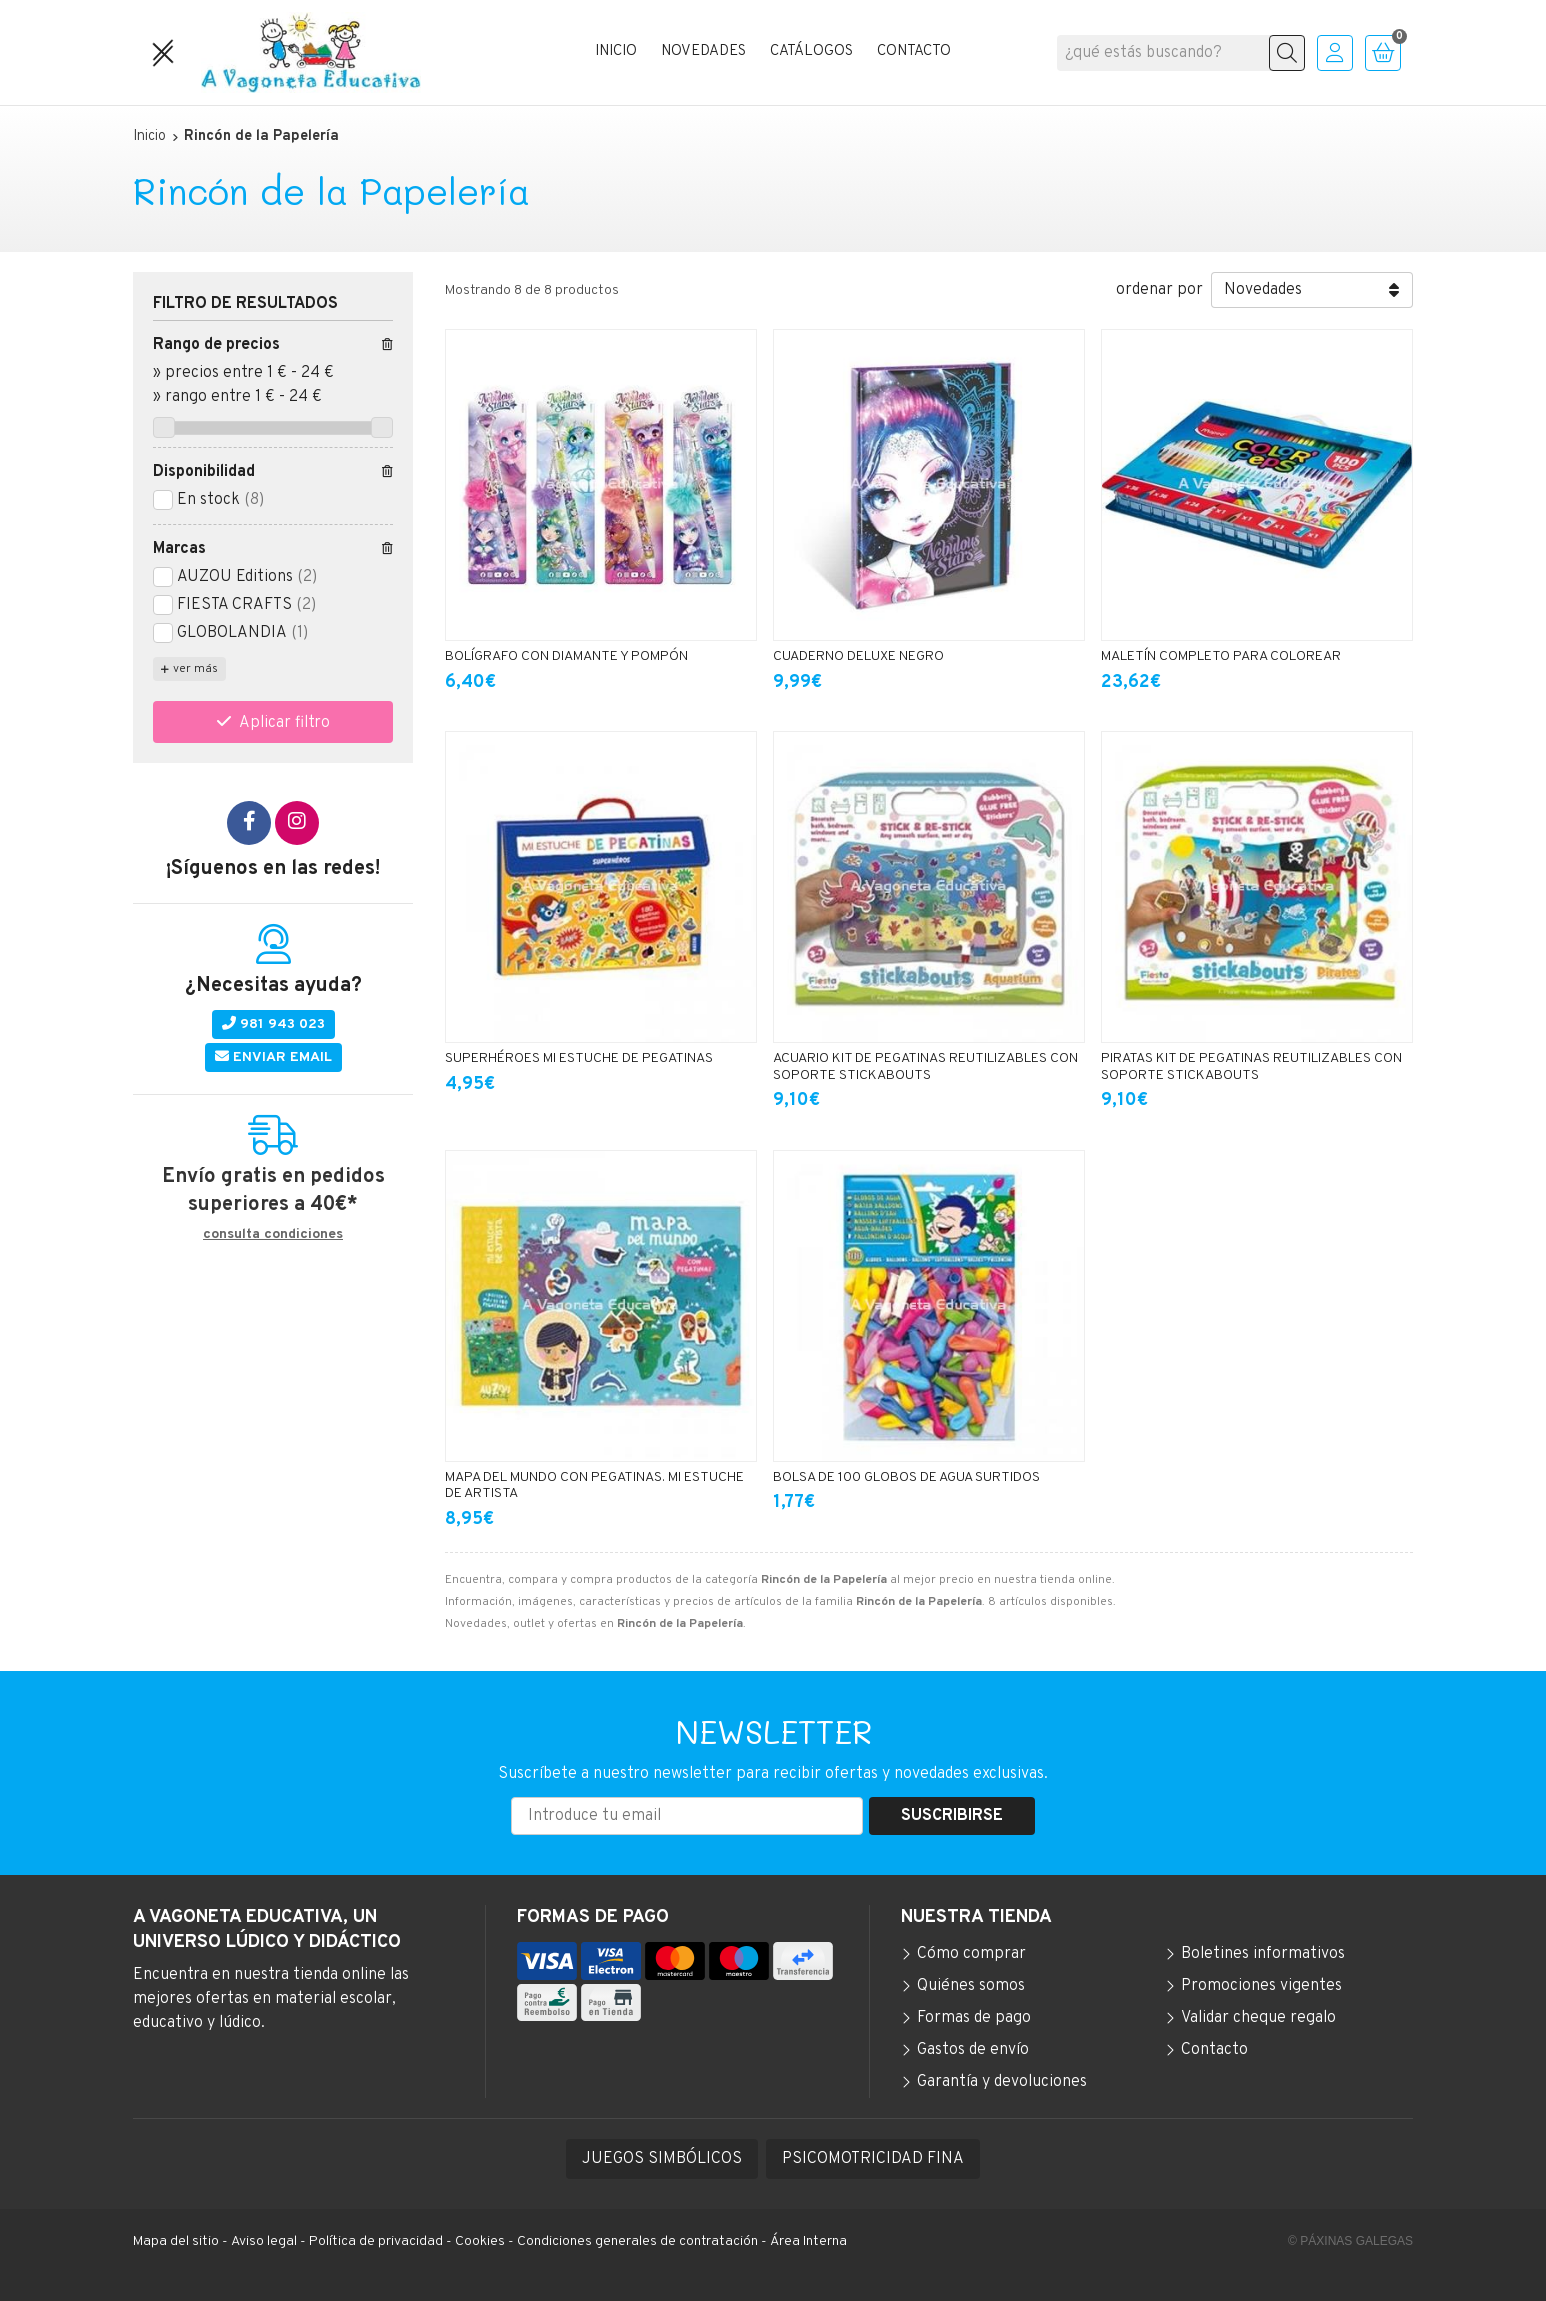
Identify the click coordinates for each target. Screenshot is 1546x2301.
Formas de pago (974, 2018)
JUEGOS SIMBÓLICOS (662, 2159)
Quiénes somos (971, 1986)
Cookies (480, 2241)
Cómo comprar (971, 1954)
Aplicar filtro (284, 723)
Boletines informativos (1263, 1954)
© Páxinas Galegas (1350, 2241)
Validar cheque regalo (1258, 2018)
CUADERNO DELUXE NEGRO (858, 656)
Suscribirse (952, 1816)
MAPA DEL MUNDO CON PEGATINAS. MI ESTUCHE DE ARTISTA (594, 1486)
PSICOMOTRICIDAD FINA (873, 2159)
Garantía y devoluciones (1002, 2082)
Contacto (1214, 2050)
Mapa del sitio (176, 2241)
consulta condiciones (273, 1235)
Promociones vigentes (1261, 1986)
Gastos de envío (973, 2050)
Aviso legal (264, 2241)
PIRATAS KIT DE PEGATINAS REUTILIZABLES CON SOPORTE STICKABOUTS (1251, 1067)
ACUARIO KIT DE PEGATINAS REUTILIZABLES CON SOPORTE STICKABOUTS (925, 1067)
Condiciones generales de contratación (637, 2241)
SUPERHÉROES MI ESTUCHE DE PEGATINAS (579, 1058)
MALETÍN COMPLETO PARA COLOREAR (1221, 656)
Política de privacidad (376, 2241)
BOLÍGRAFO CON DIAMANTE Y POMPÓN (566, 656)
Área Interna (808, 2241)
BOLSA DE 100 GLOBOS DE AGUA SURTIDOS (906, 1477)
